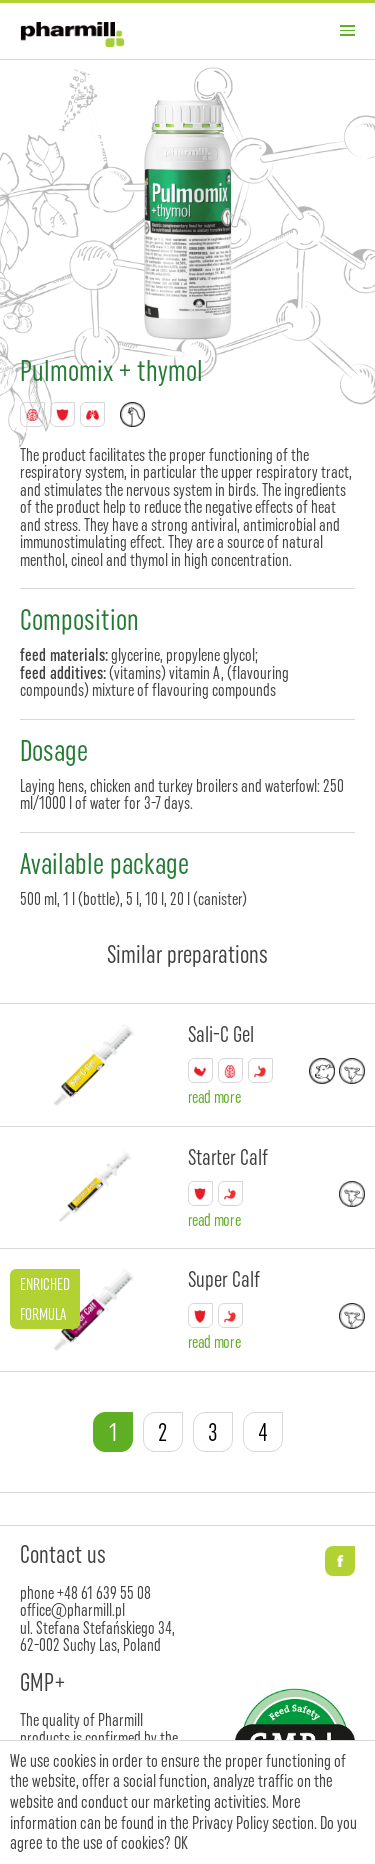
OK (181, 1843)
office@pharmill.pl (72, 1609)
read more (214, 1096)
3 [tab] (212, 1432)
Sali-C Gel (221, 1034)
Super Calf (224, 1279)
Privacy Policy (230, 1823)
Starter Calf (228, 1157)
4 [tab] (263, 1432)
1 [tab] (113, 1432)
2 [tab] (162, 1432)
